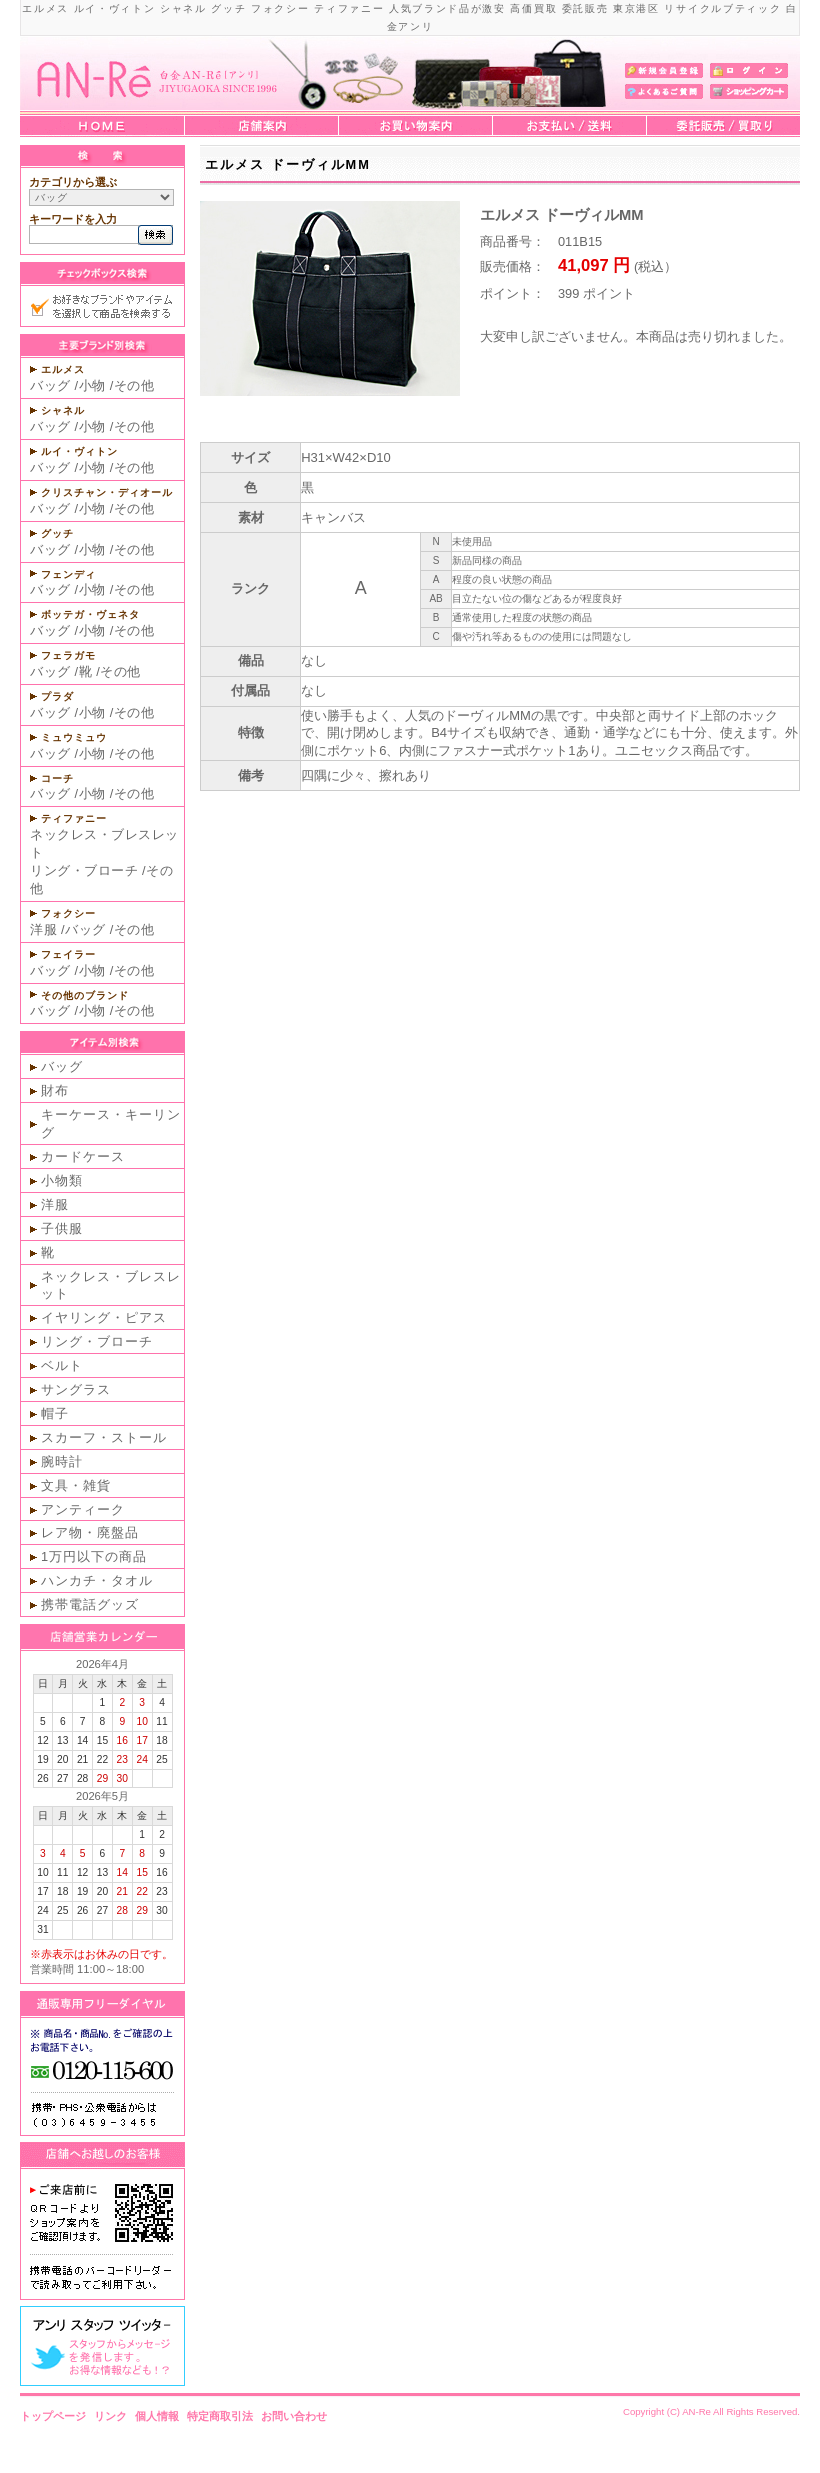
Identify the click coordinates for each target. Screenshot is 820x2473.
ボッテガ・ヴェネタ (90, 614)
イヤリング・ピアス (104, 1317)
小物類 (62, 1180)
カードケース (83, 1156)
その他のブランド (85, 995)
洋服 (43, 929)
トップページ (53, 2416)
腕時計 (62, 1461)
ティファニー (74, 818)
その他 (134, 385)
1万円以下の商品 (94, 1556)
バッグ (50, 385)
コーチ (57, 778)
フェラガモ (68, 655)
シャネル (63, 410)
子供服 (62, 1228)
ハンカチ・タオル (97, 1580)
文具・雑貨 (76, 1485)
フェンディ (68, 574)
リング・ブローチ (84, 870)
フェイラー (68, 954)
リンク (110, 2416)
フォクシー (68, 913)
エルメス (63, 369)
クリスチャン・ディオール (107, 492)
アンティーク (83, 1509)
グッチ (57, 533)
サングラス (76, 1389)
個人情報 (157, 2416)
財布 (55, 1090)
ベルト (62, 1365)
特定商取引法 (220, 2416)
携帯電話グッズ (90, 1604)
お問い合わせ (294, 2416)
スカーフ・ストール (104, 1437)
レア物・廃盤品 (90, 1532)
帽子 (55, 1413)
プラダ (57, 696)
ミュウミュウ (74, 737)
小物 (92, 385)
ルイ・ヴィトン (79, 451)
